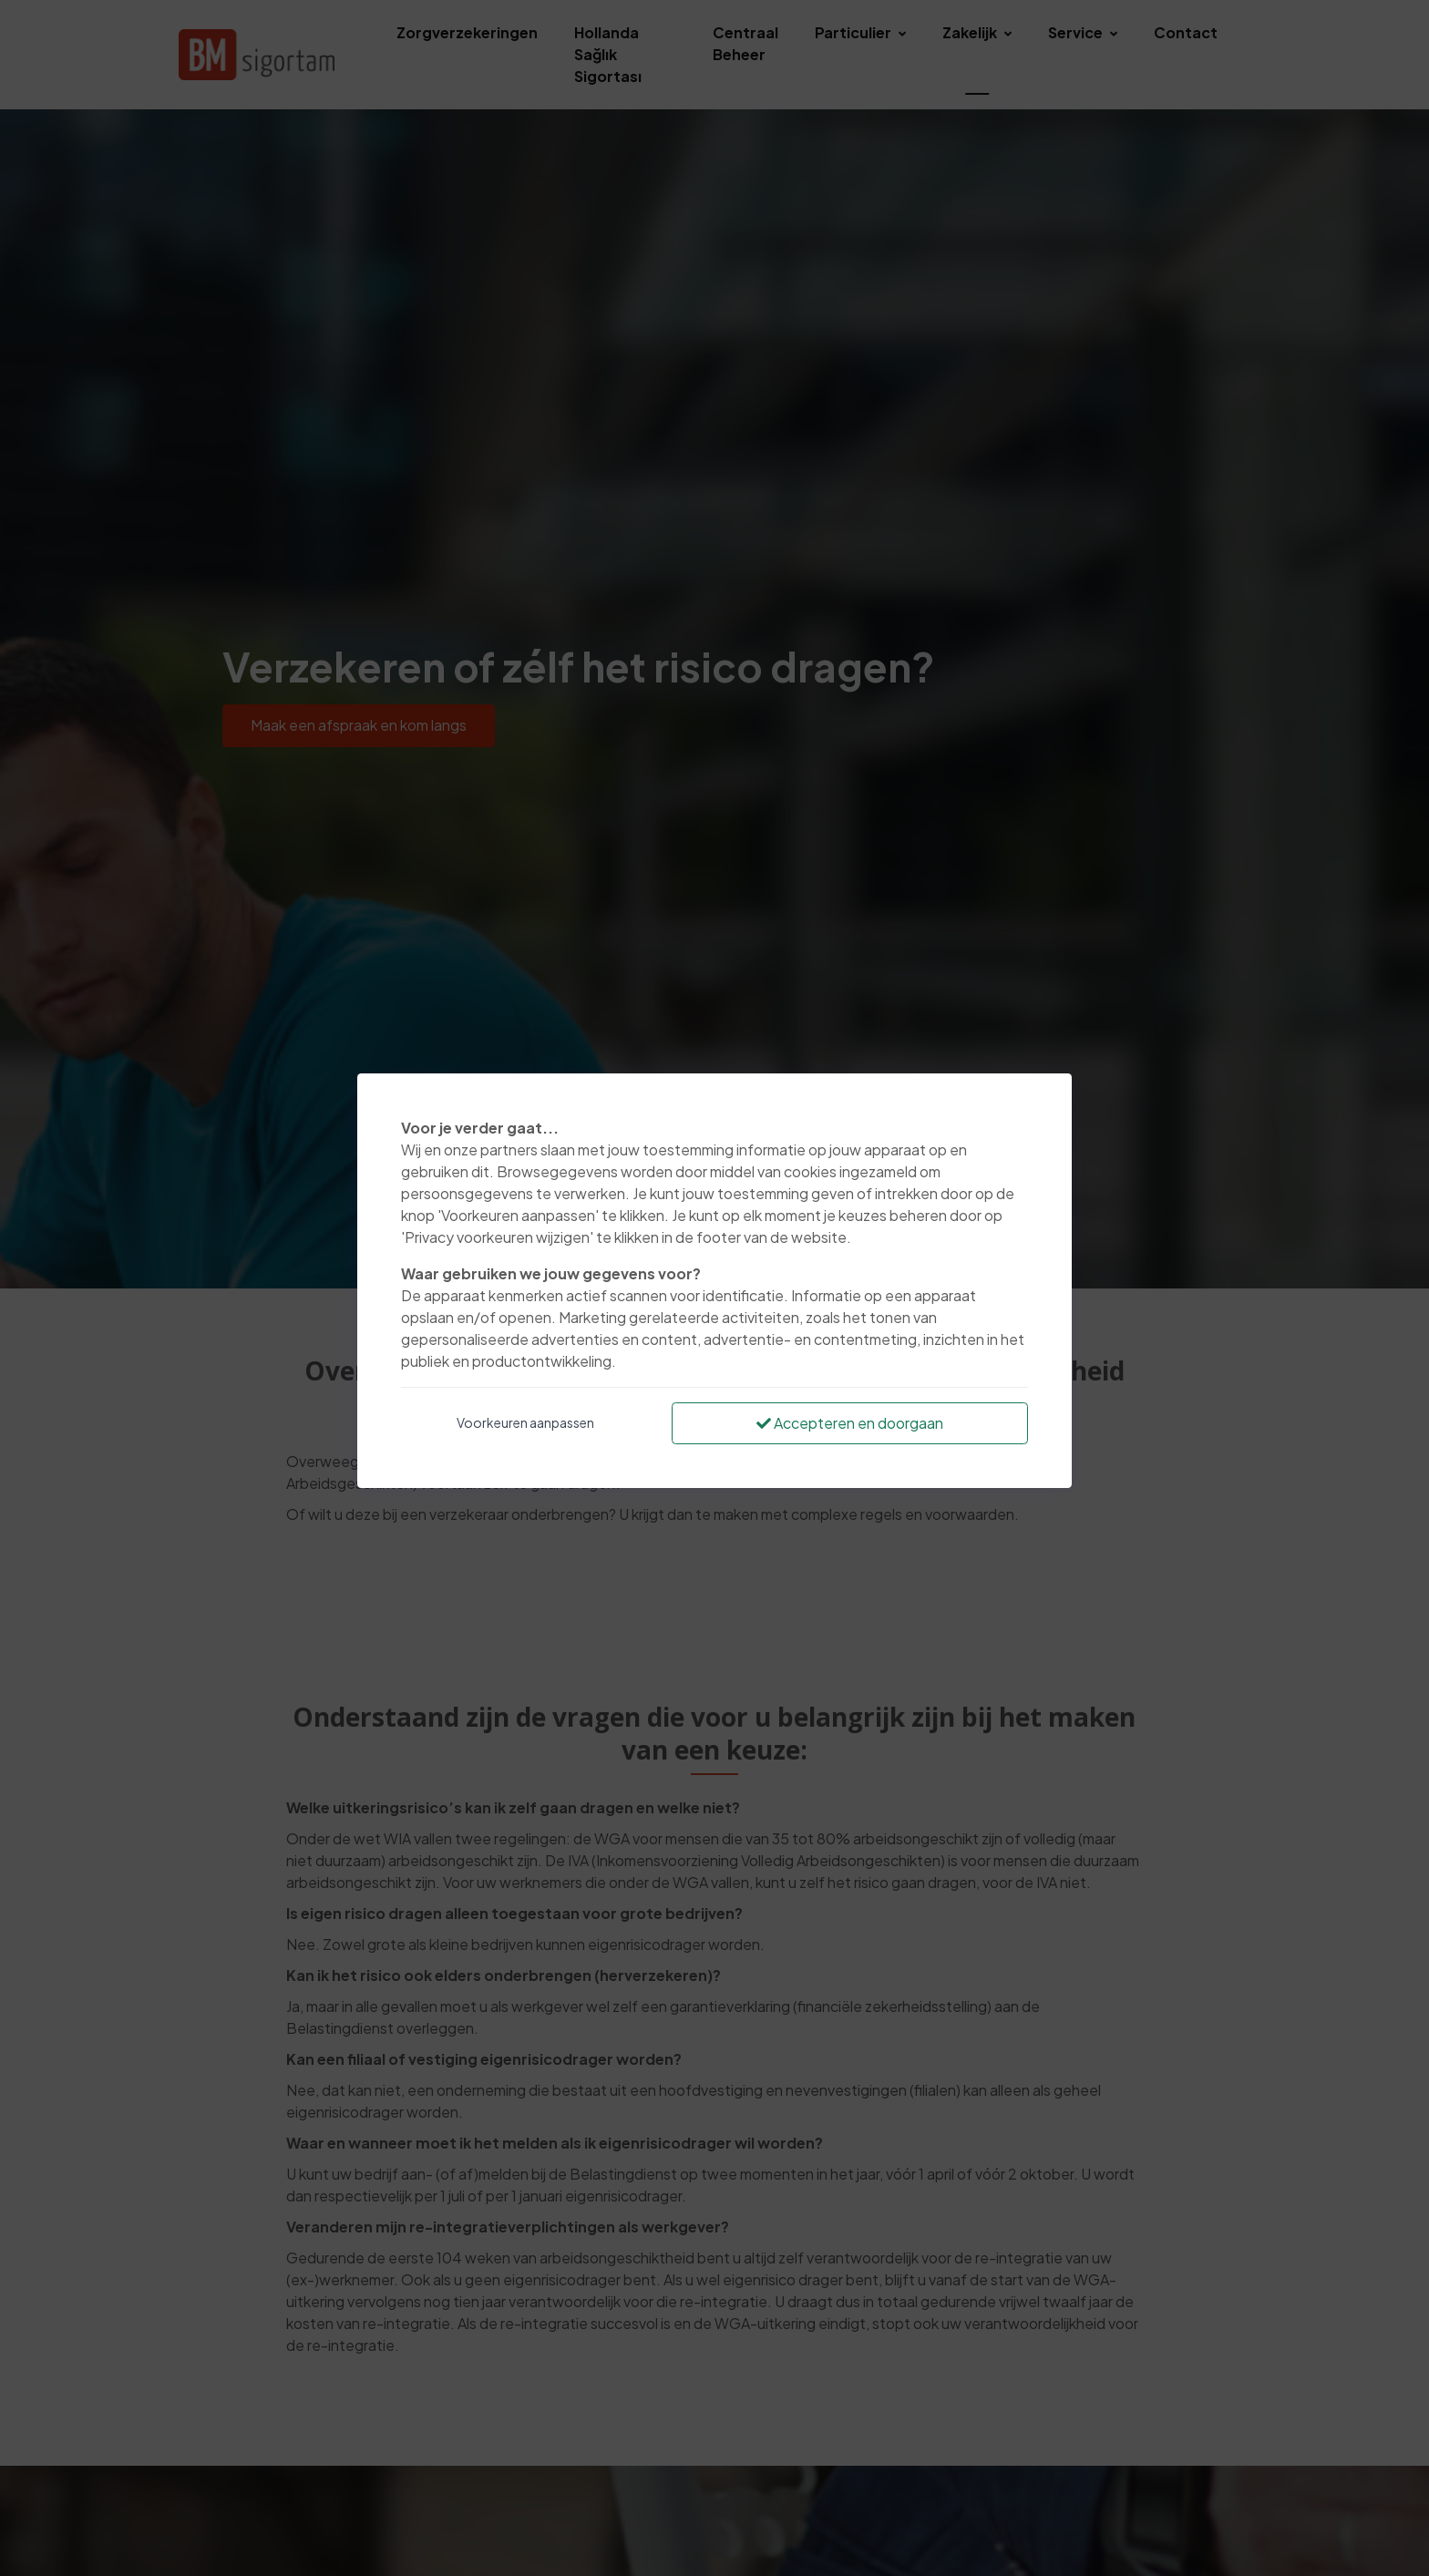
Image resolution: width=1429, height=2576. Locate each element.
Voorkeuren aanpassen (525, 1422)
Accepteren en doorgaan (849, 1422)
